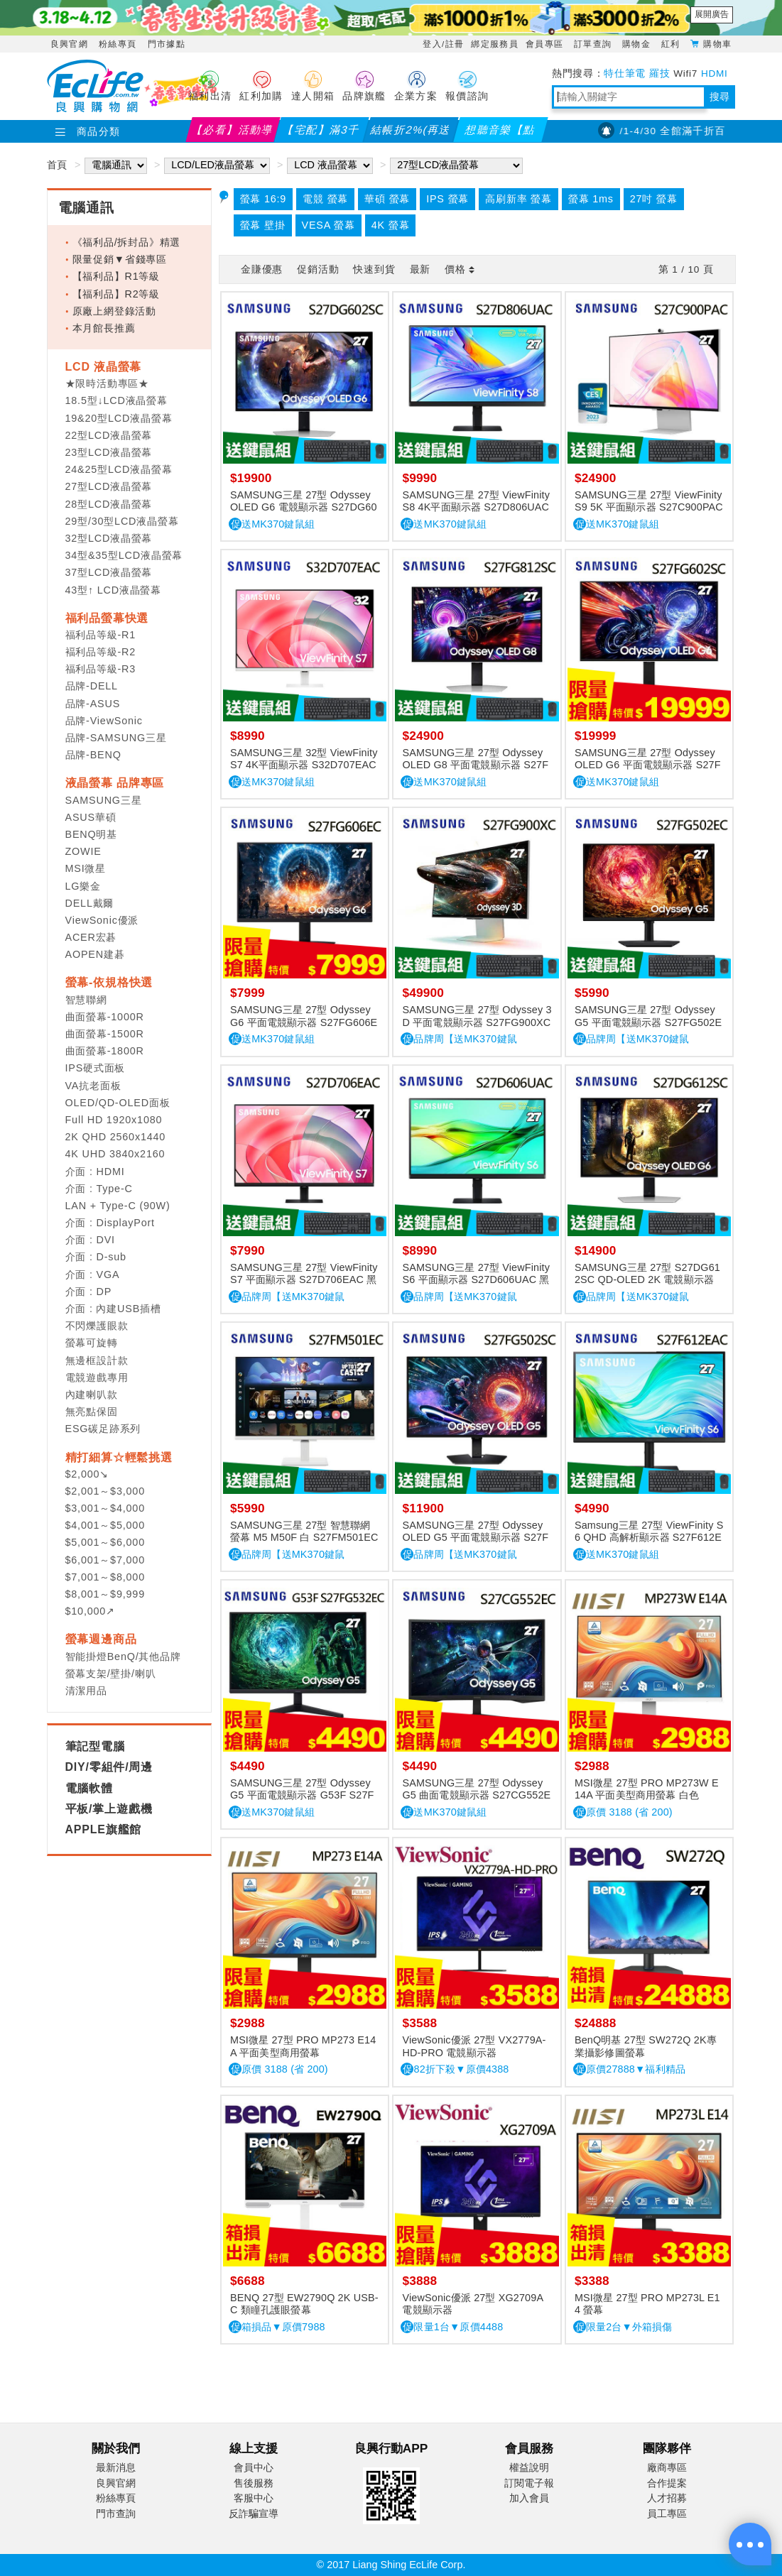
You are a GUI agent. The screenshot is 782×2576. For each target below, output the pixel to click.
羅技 (659, 73)
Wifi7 (685, 73)
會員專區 (546, 44)
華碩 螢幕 (387, 198)
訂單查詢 (594, 44)
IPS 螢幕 (447, 198)
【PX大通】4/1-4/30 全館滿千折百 (655, 131)
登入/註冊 (443, 44)
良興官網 (69, 44)
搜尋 (719, 97)
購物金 (638, 44)
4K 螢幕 (390, 225)
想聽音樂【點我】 (500, 133)
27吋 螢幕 (654, 198)
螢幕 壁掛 (263, 225)
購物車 (717, 43)
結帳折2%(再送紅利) (410, 133)
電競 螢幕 (325, 198)
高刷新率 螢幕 (518, 198)
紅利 (672, 44)
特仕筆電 (625, 73)
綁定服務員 (494, 44)
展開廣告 (712, 14)
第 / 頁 (686, 269)
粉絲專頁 (117, 44)
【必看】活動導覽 (232, 133)
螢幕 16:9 (263, 198)
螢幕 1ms (591, 198)
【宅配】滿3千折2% (322, 133)
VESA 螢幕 (328, 225)
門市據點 (166, 44)
